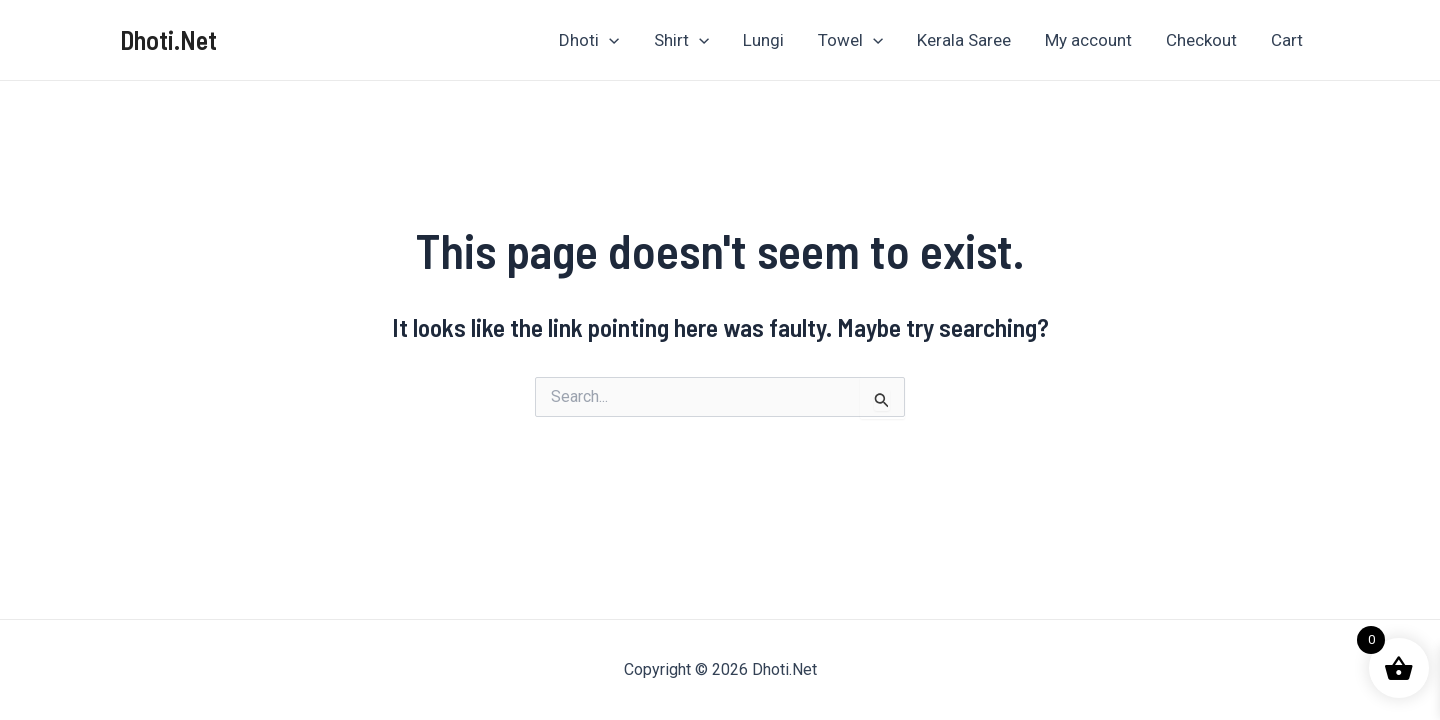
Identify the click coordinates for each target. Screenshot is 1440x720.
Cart (1287, 40)
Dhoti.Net (168, 39)
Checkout (1201, 40)
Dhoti (589, 40)
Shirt (681, 40)
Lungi (763, 40)
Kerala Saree (964, 40)
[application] (609, 40)
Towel (850, 40)
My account (1088, 40)
